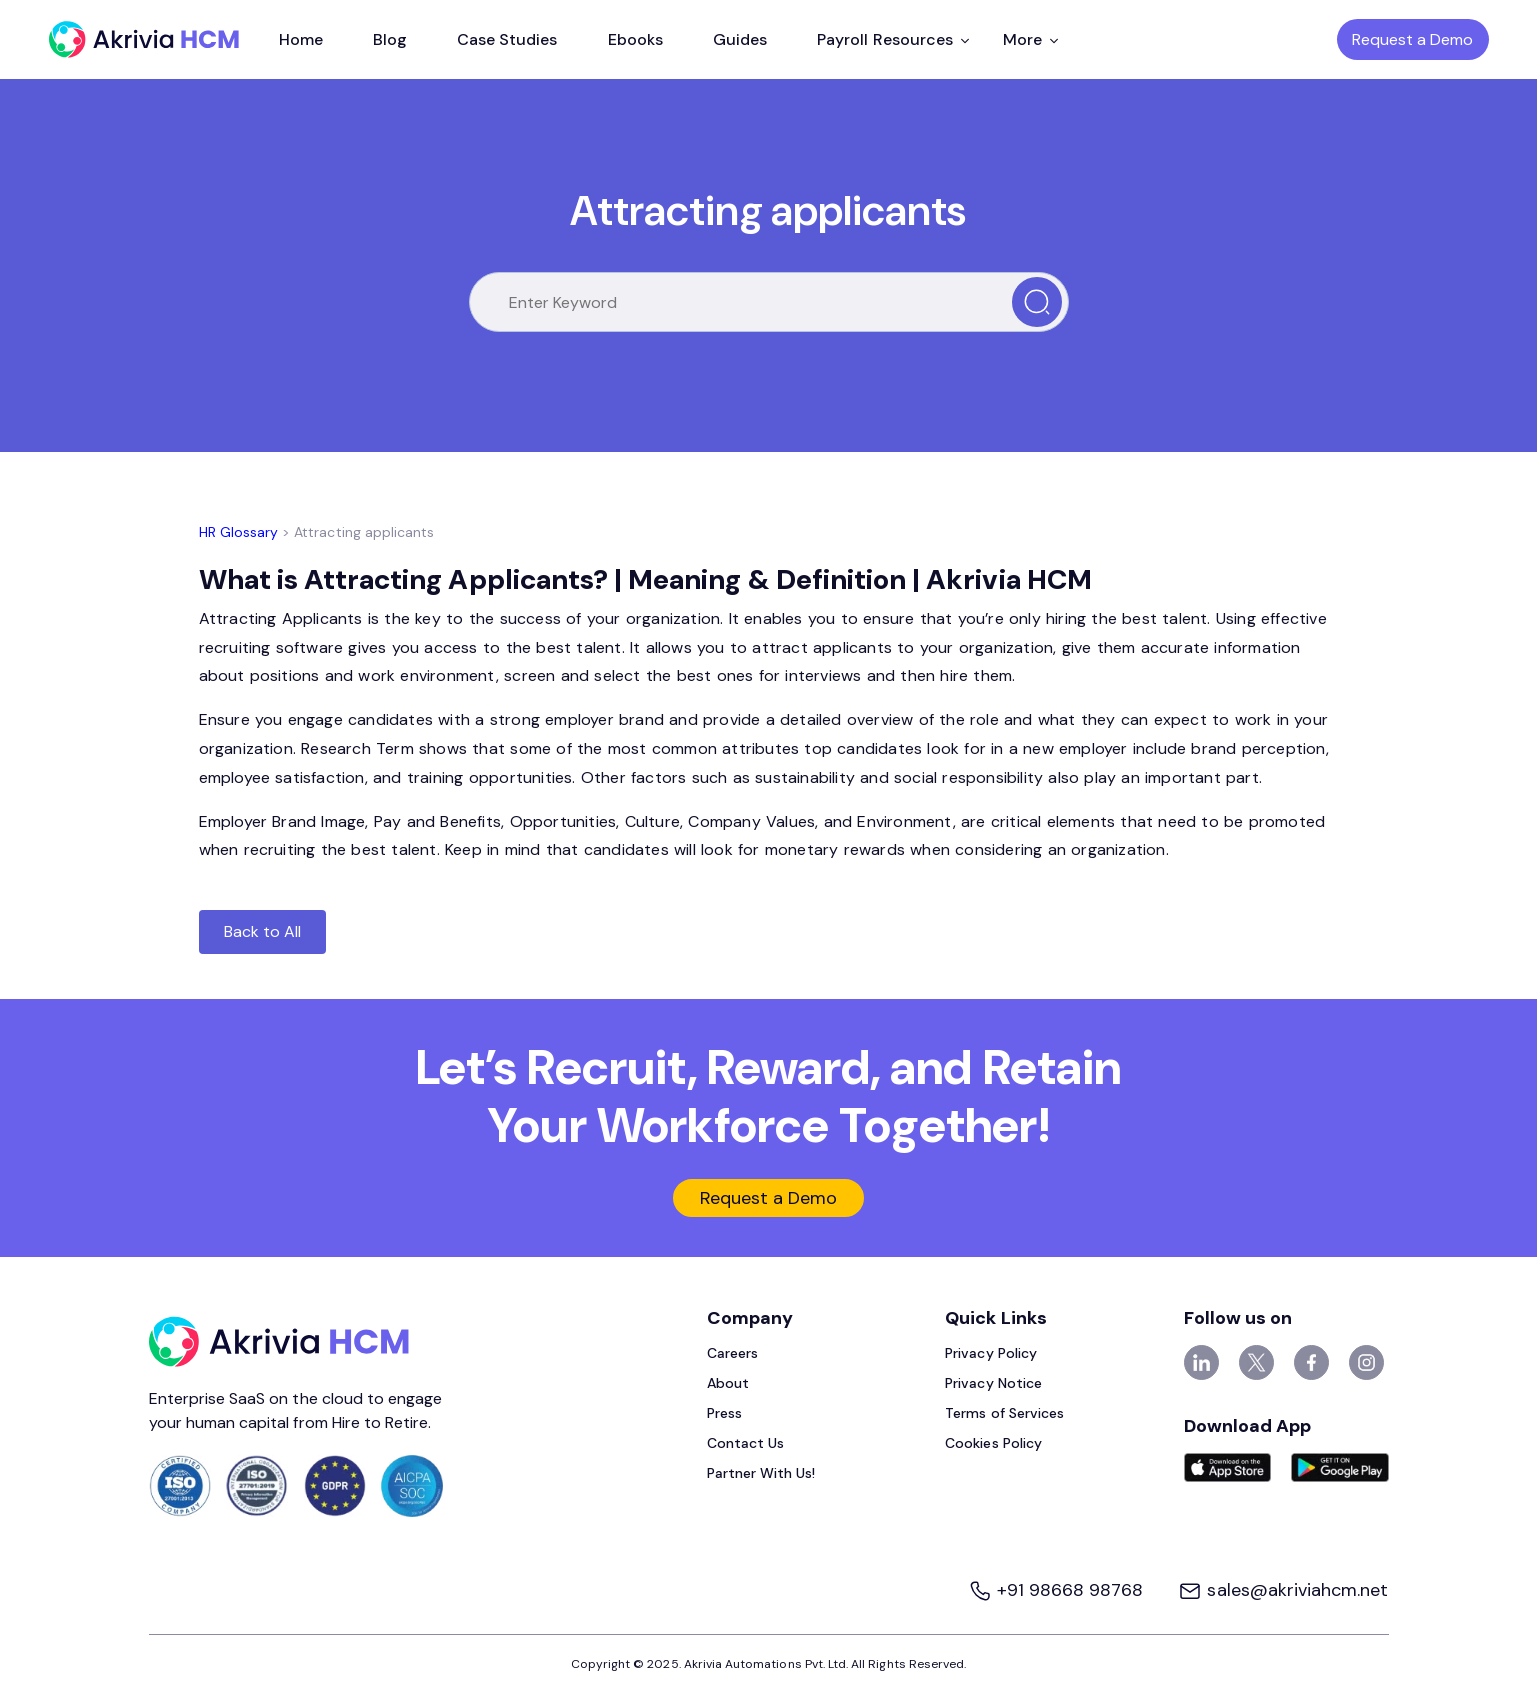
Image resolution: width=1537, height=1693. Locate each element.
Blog (390, 39)
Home (301, 39)
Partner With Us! (761, 1473)
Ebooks (635, 39)
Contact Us (746, 1443)
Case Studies (507, 39)
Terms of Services (1004, 1413)
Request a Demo (1413, 39)
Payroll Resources (893, 39)
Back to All (263, 931)
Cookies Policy (993, 1443)
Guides (740, 39)
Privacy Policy (991, 1353)
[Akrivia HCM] (144, 39)
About (728, 1383)
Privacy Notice (993, 1383)
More (1030, 39)
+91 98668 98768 (1058, 1590)
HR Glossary (239, 532)
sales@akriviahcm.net (1283, 1590)
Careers (732, 1353)
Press (724, 1413)
